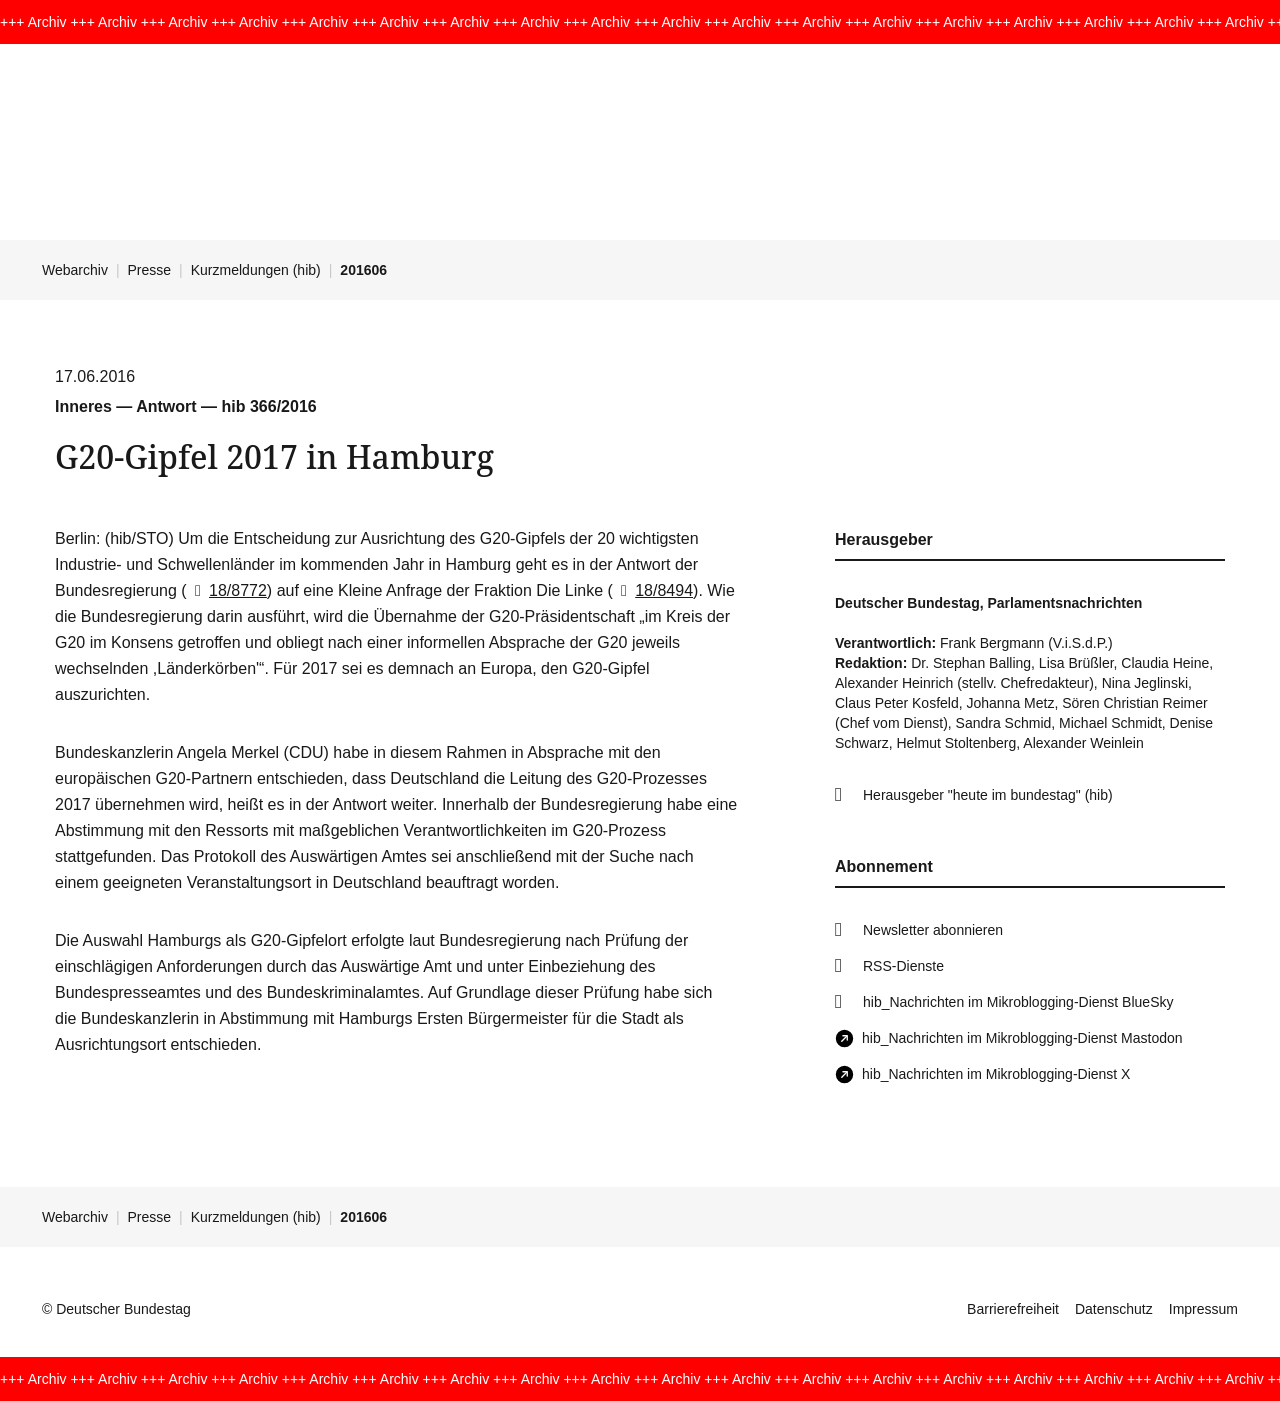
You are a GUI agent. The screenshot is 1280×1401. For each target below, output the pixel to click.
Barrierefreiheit (1013, 1309)
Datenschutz (1114, 1309)
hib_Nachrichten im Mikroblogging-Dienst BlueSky (1018, 1002)
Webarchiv (75, 270)
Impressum (1203, 1309)
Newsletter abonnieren (933, 930)
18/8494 (653, 590)
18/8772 (227, 590)
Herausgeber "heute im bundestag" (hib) (988, 795)
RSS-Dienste (903, 966)
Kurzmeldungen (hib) (256, 270)
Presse (150, 270)
